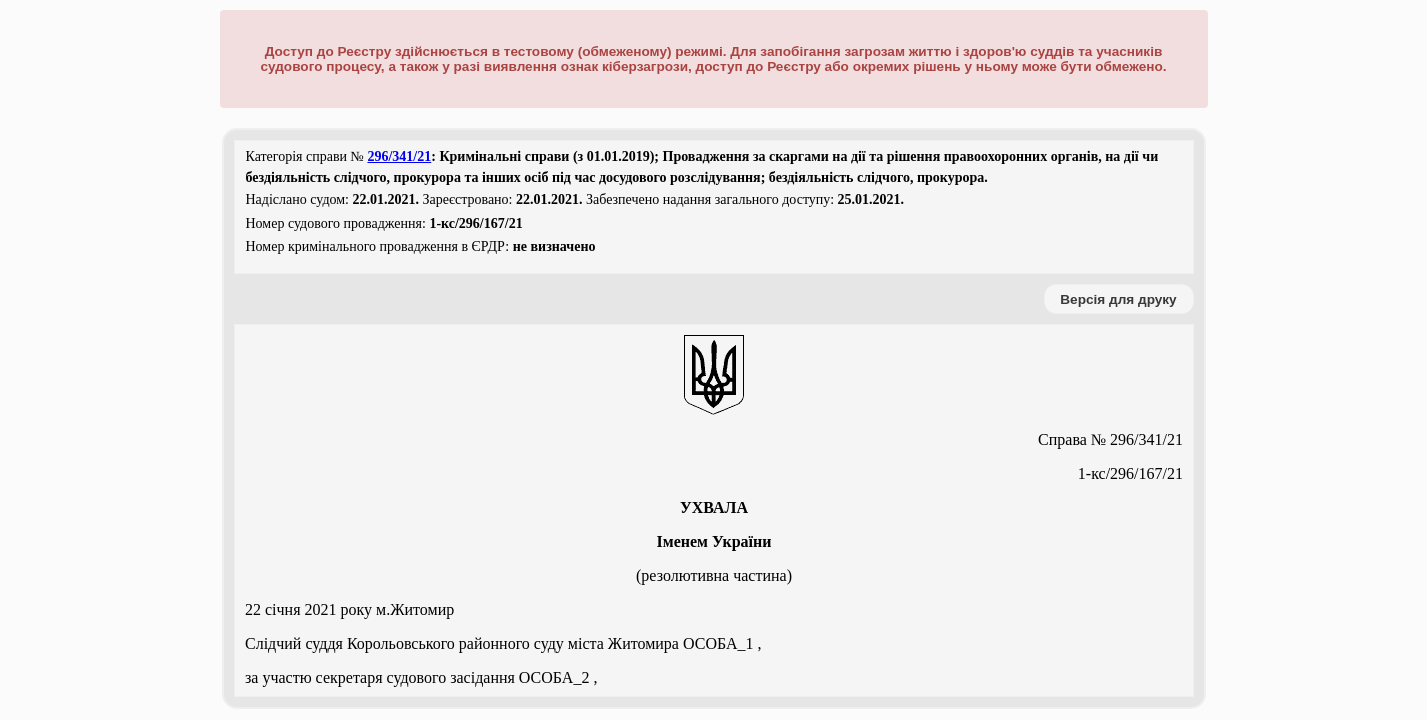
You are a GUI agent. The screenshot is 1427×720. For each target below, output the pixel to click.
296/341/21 (399, 156)
